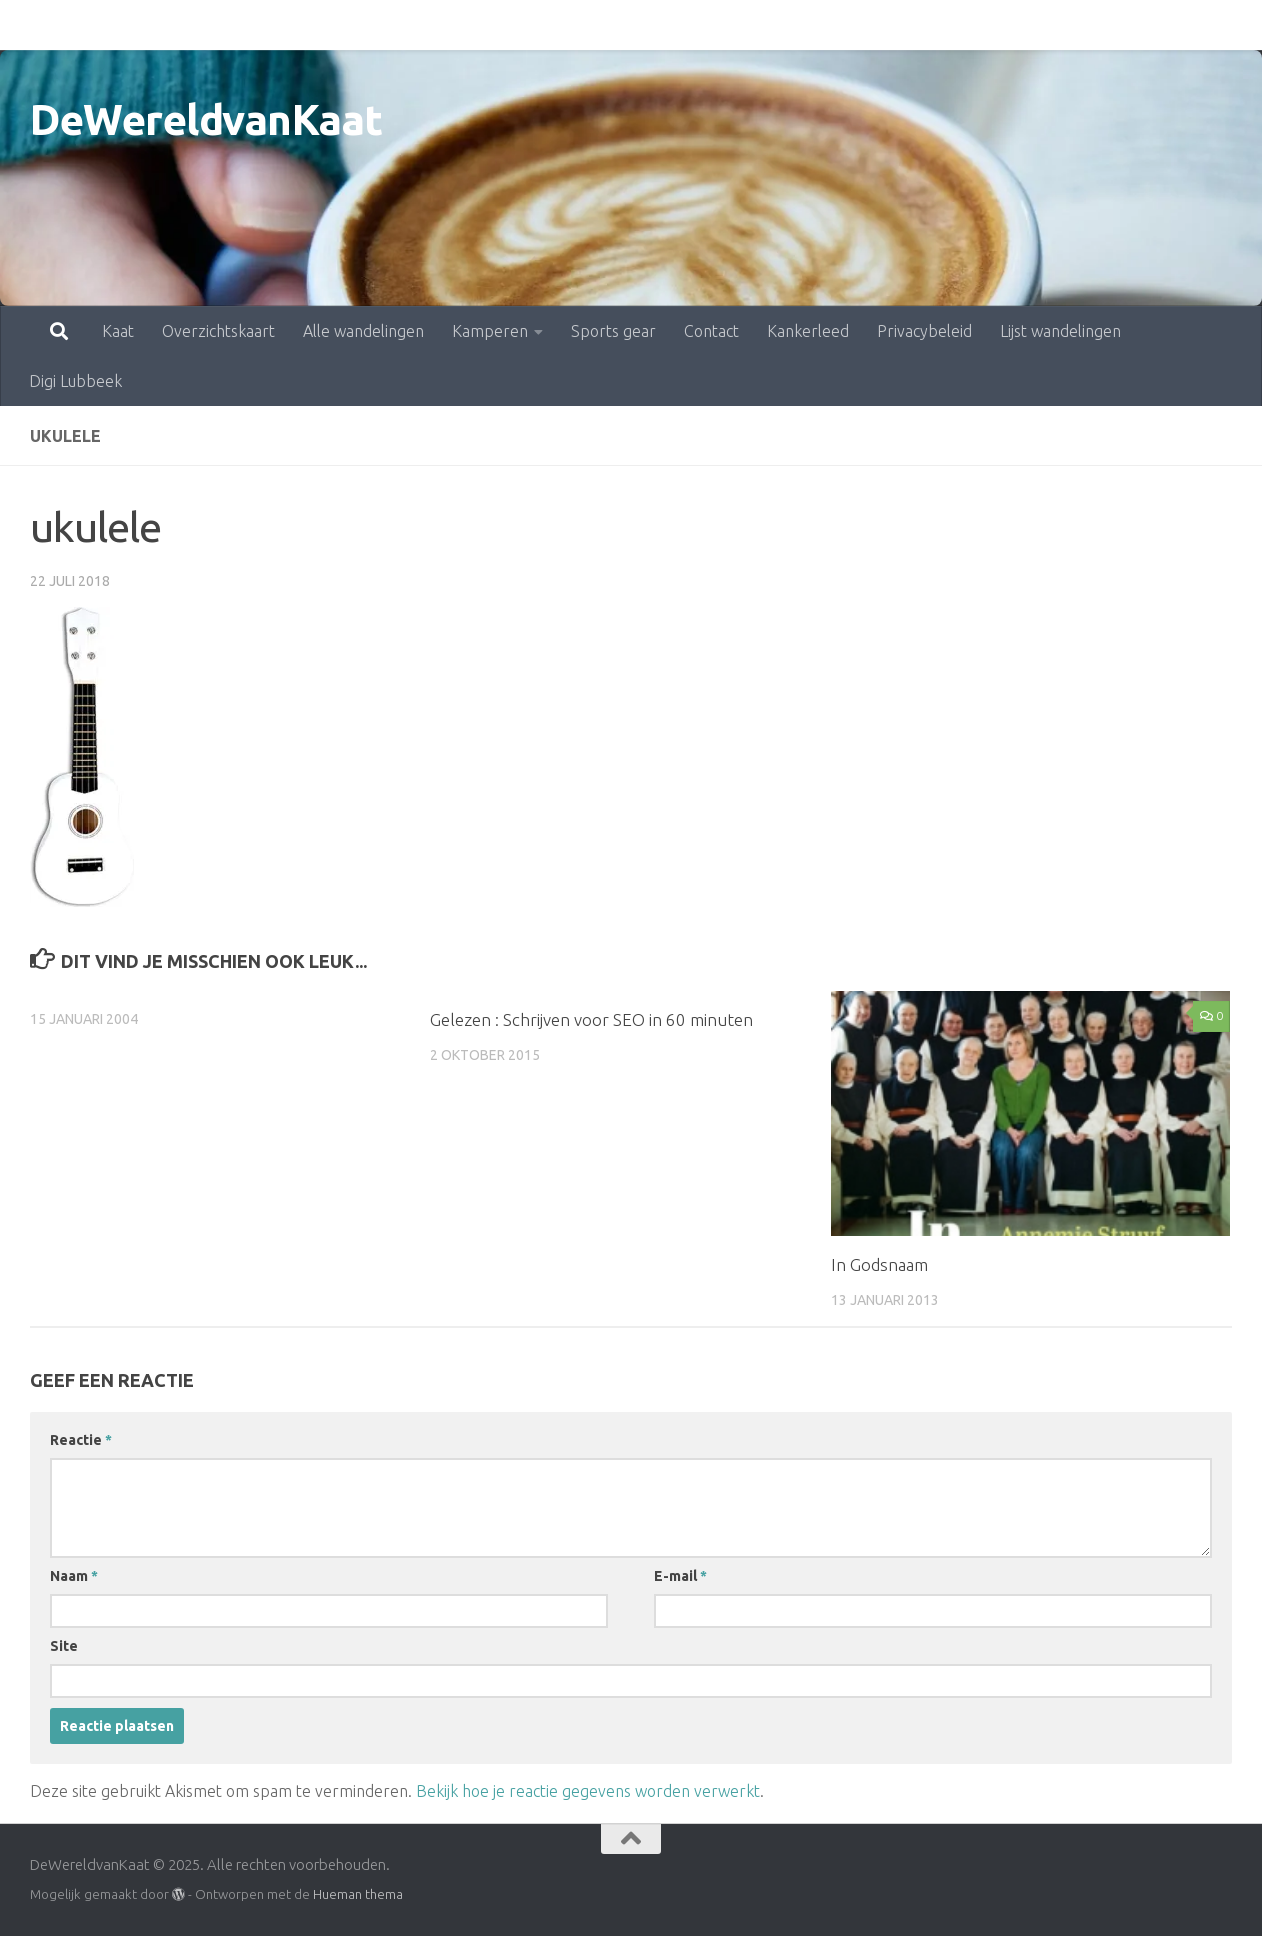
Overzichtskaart (130, 25)
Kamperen (402, 25)
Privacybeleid (836, 25)
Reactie (81, 1440)
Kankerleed (720, 25)
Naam (74, 1576)
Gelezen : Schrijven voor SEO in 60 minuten (591, 1019)
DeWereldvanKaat (206, 119)
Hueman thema (358, 1894)
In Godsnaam (879, 1264)
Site (64, 1646)
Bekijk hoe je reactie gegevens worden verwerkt (588, 1791)
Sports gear (525, 25)
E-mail (680, 1576)
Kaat (30, 25)
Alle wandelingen (275, 25)
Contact (623, 25)
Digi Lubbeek (1107, 25)
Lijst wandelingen (972, 25)
